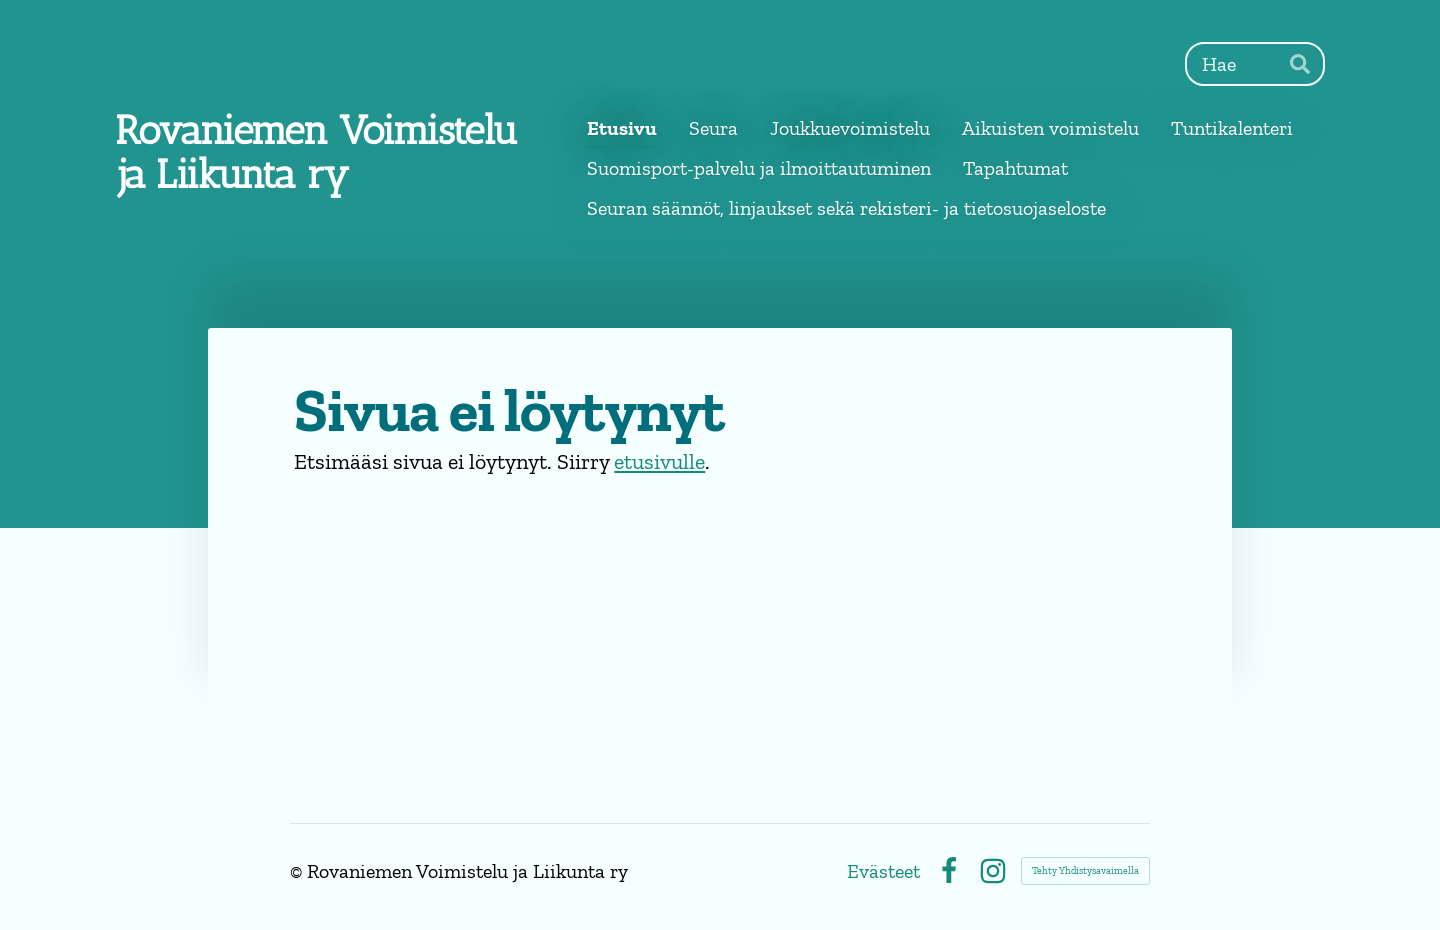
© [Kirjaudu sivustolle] (298, 871)
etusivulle (659, 461)
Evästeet (883, 871)
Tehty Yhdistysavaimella (1085, 871)
